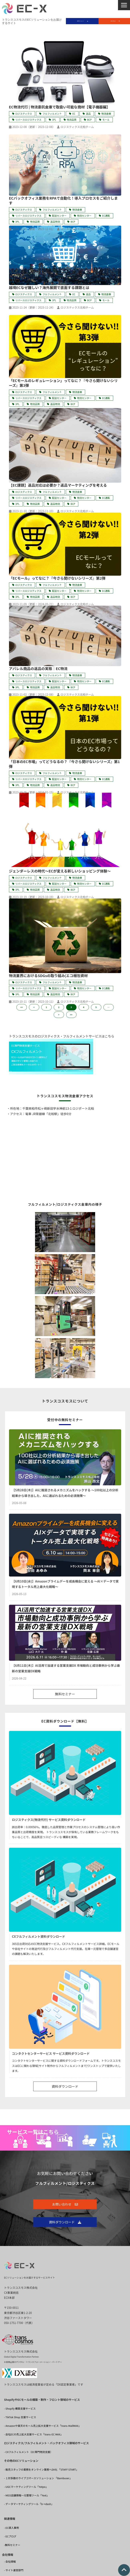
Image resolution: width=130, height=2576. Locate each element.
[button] (124, 5)
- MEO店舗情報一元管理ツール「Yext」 (26, 2498)
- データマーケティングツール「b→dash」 (29, 2506)
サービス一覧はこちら (33, 2134)
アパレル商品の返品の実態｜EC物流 (38, 671)
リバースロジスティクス (28, 122)
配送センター (59, 218)
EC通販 (106, 218)
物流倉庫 (106, 116)
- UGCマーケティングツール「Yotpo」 (26, 2489)
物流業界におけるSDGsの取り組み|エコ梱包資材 (48, 978)
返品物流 (55, 224)
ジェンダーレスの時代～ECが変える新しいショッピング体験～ (60, 873)
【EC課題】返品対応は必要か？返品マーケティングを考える (58, 487)
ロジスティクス (23, 116)
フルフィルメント (52, 116)
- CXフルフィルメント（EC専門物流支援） (28, 2454)
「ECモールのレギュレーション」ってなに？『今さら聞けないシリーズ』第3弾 (63, 385)
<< (21, 1009)
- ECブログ (10, 2539)
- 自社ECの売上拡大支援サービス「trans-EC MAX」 (33, 2437)
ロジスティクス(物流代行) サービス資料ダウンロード (49, 1822)
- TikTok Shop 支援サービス (20, 2419)
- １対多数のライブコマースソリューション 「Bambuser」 (38, 2481)
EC (73, 116)
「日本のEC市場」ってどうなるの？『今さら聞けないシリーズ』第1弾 (64, 766)
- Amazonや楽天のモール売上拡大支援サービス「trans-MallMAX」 (42, 2428)
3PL (54, 122)
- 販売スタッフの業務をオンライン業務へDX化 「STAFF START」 (41, 2472)
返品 (88, 116)
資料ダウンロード (81, 22)
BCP (89, 122)
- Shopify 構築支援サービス (20, 2411)
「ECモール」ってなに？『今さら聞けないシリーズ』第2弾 (57, 580)
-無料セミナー (12, 2547)
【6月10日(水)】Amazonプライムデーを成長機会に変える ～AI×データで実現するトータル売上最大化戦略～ (65, 1586)
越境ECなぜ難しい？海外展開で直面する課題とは (49, 289)
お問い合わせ (61, 2206)
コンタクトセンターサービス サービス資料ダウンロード (51, 2056)
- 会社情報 (10, 2564)
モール (106, 122)
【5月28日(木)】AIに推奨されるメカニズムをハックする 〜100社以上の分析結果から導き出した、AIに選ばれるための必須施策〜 (65, 1495)
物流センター (84, 218)
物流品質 (72, 122)
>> (71, 1017)
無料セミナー (65, 1696)
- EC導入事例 (11, 2530)
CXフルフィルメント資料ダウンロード (38, 1939)
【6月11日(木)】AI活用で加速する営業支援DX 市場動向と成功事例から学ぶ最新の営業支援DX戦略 (66, 1671)
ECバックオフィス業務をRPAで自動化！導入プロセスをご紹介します (63, 203)
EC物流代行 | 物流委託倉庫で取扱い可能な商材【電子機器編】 (59, 109)
